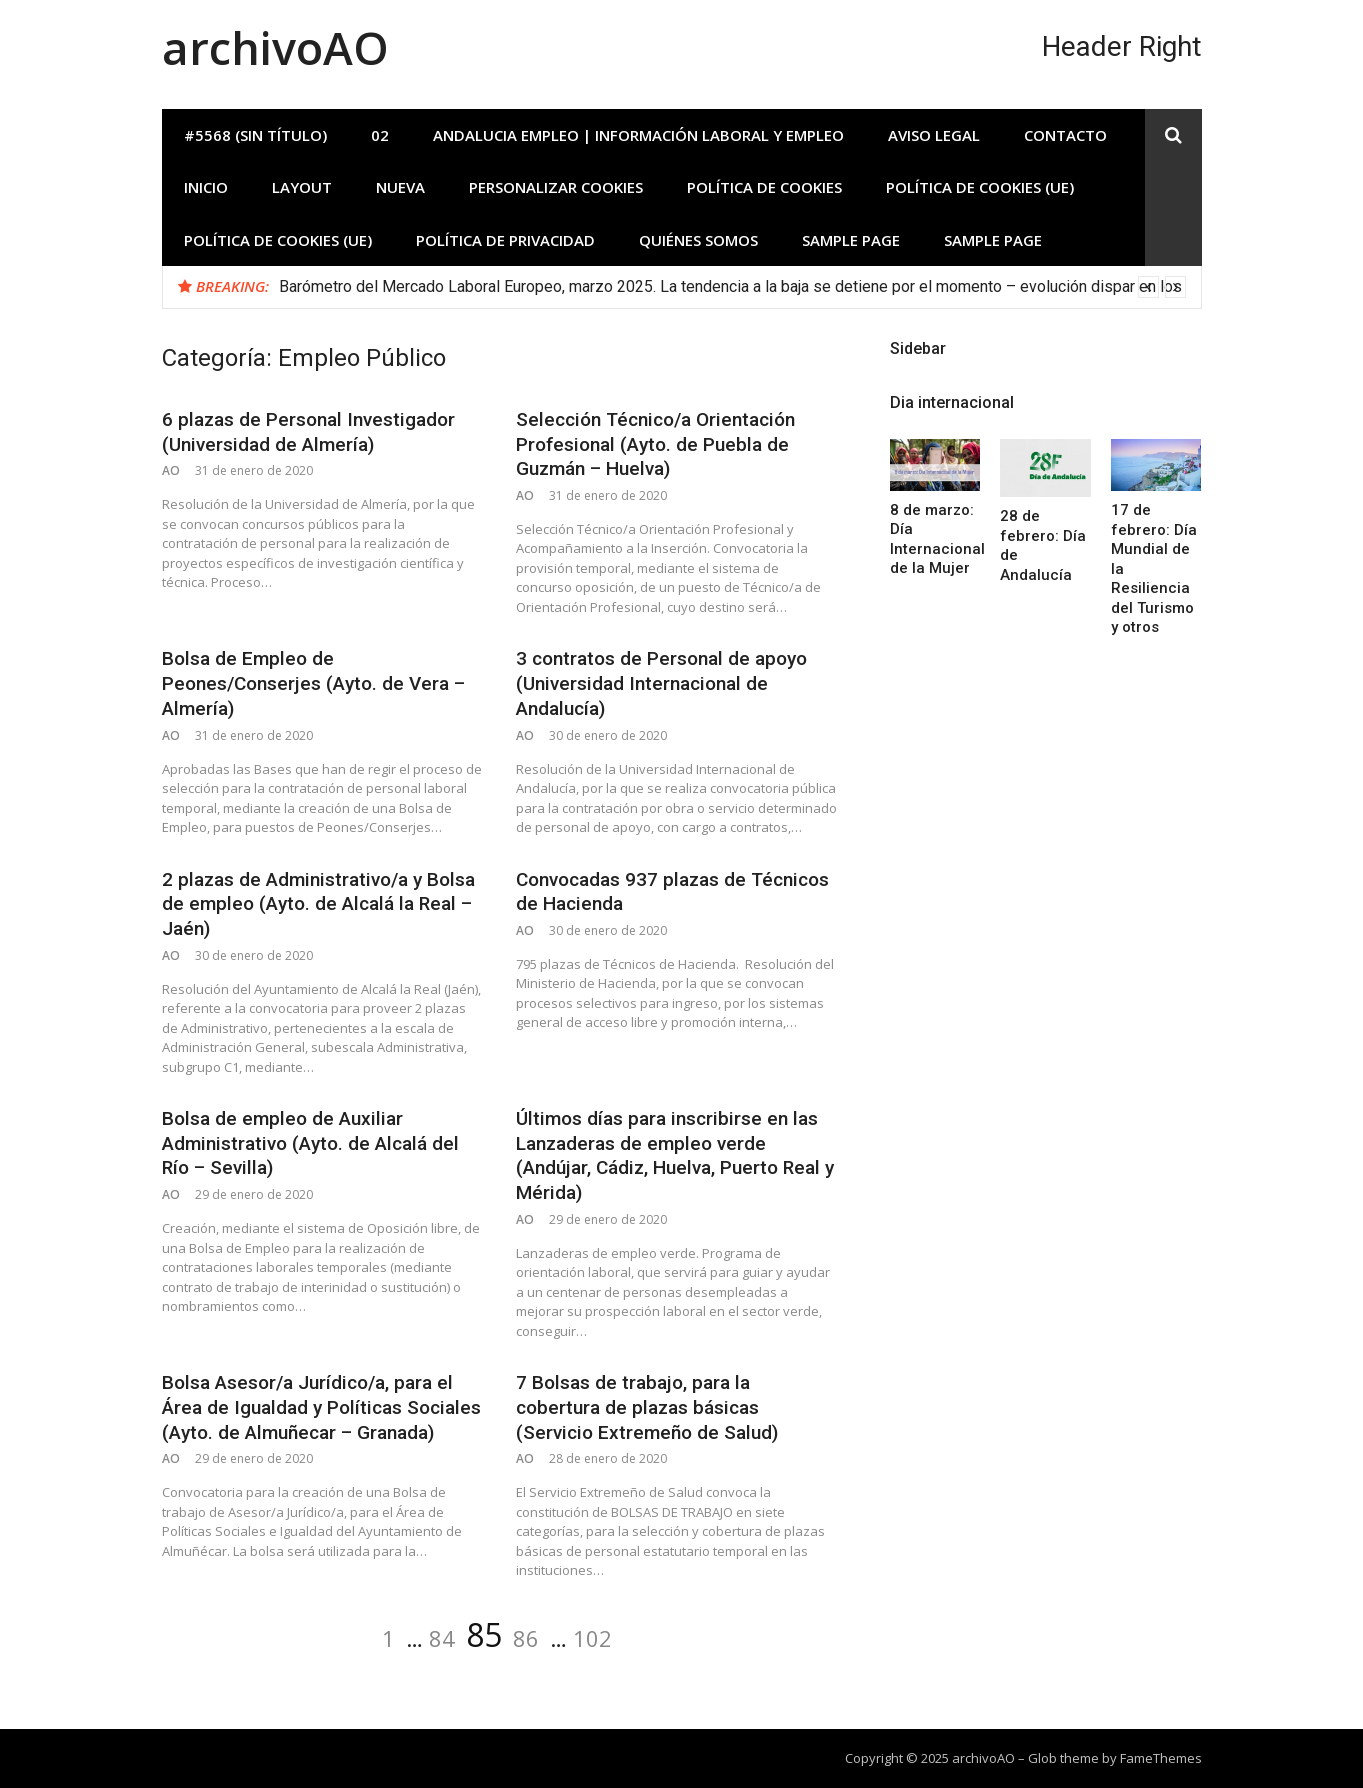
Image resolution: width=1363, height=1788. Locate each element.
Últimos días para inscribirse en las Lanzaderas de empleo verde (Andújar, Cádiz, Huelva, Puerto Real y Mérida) (675, 1155)
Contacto (1065, 135)
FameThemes (1161, 1758)
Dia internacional (952, 402)
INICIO (206, 187)
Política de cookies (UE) (980, 187)
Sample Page (851, 240)
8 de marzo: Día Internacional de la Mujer (937, 539)
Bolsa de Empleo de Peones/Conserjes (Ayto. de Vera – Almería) (313, 683)
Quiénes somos (698, 240)
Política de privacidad (505, 240)
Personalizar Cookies (556, 187)
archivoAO (275, 47)
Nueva (400, 187)
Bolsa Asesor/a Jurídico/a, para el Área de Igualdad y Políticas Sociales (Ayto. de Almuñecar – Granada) (321, 1407)
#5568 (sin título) (255, 135)
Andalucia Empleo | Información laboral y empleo (638, 135)
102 (592, 1638)
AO (171, 470)
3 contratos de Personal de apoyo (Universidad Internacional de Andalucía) (661, 683)
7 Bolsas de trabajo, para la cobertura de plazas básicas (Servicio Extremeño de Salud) (647, 1407)
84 (442, 1638)
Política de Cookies (764, 187)
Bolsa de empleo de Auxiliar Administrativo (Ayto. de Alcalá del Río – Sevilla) (310, 1143)
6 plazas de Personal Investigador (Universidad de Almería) (308, 432)
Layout (302, 187)
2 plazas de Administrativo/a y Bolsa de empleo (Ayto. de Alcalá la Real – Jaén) (318, 904)
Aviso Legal (934, 135)
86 (526, 1638)
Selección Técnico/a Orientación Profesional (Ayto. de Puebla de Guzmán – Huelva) (655, 444)
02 (380, 135)
